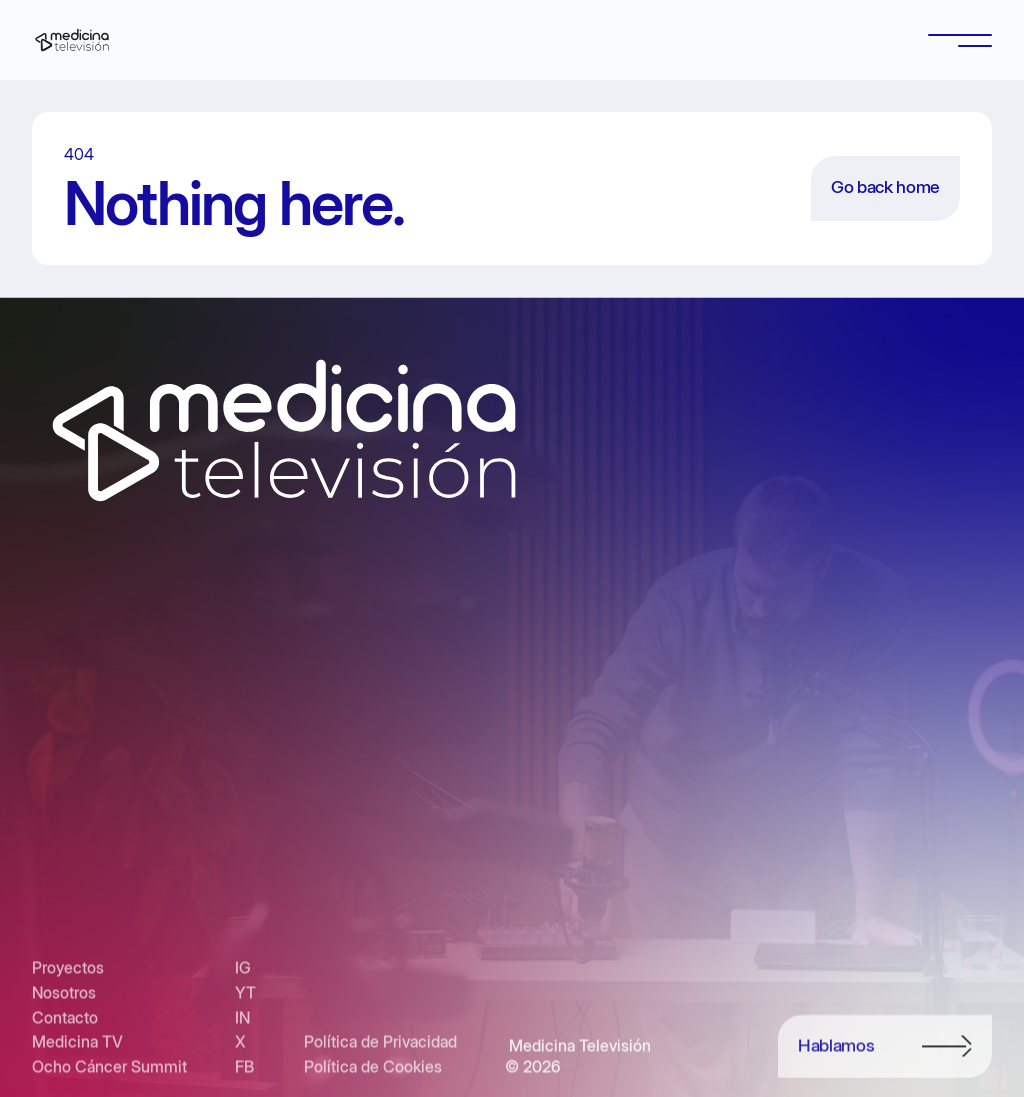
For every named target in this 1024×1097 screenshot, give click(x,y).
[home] (72, 40)
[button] (960, 40)
